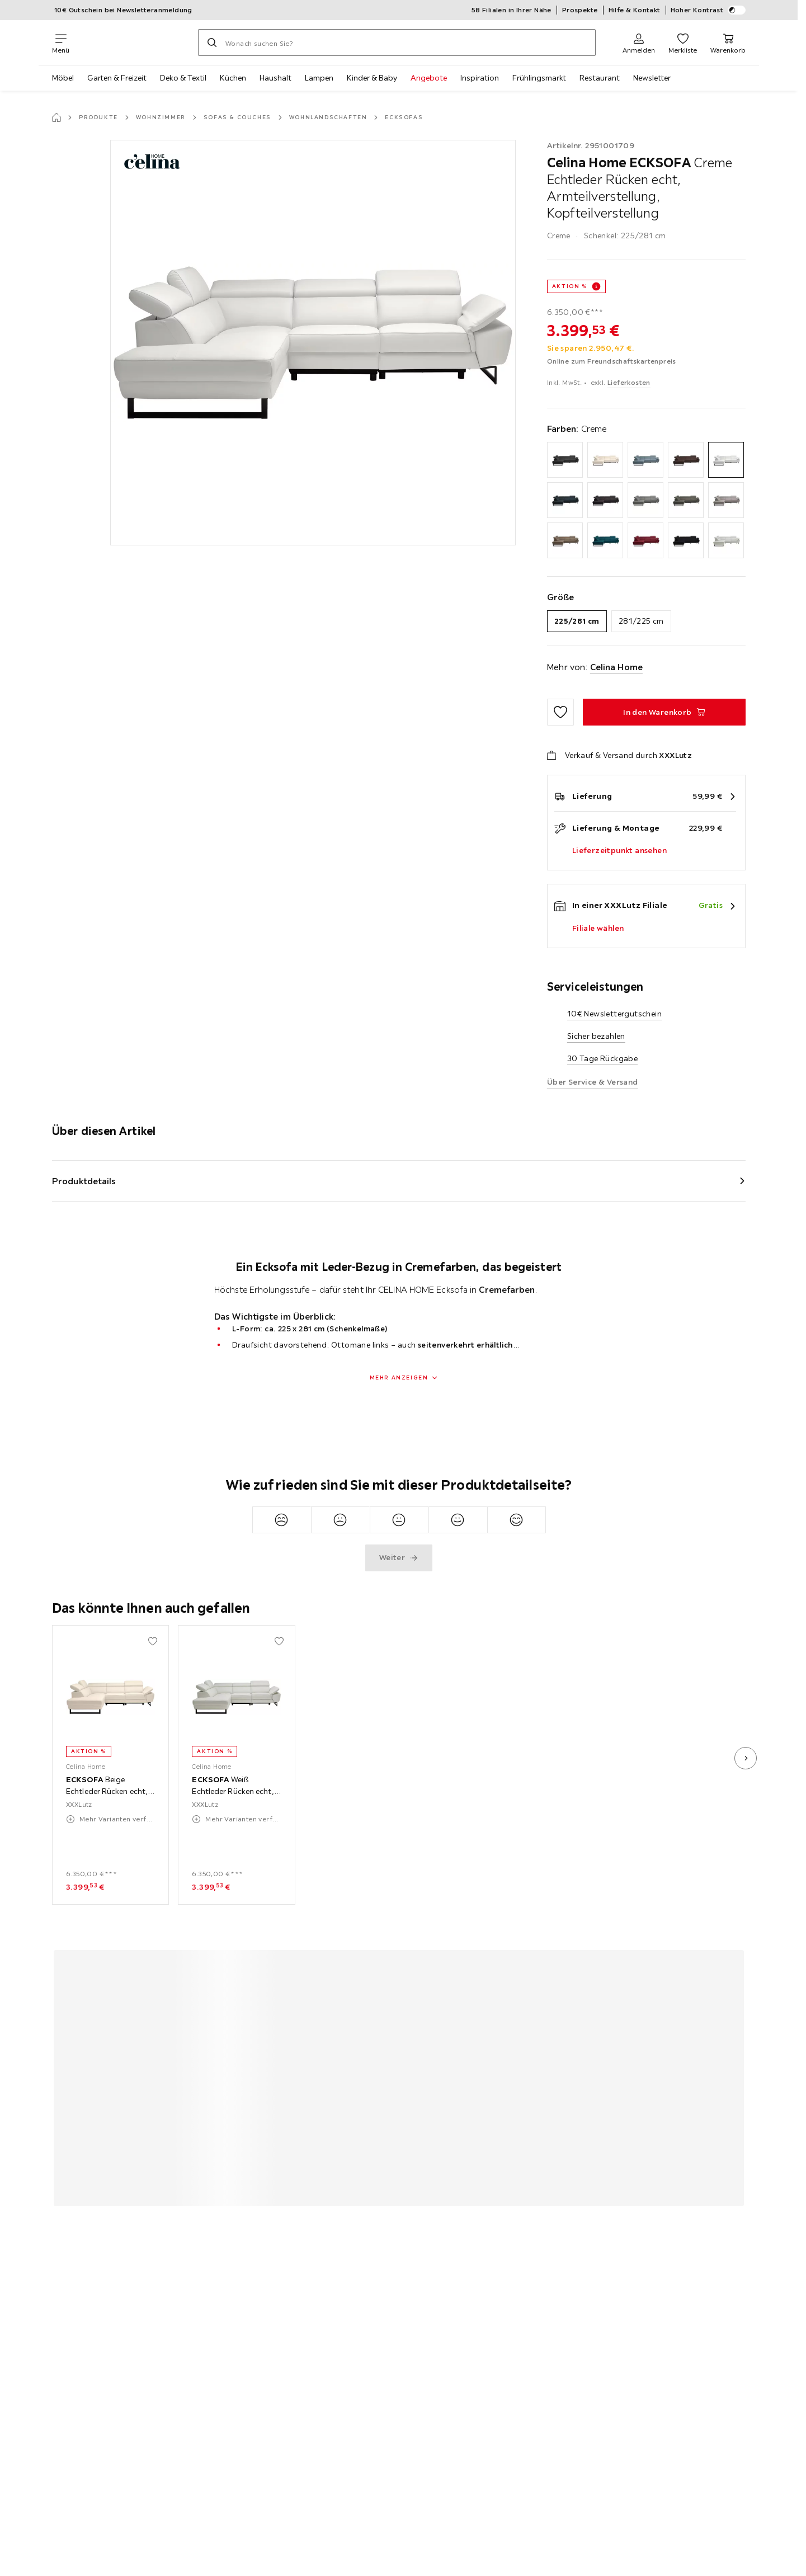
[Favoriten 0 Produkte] (682, 42)
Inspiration (479, 78)
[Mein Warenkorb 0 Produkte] (728, 42)
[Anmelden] (639, 42)
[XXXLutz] (134, 42)
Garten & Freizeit (117, 78)
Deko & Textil (183, 78)
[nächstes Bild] (745, 1758)
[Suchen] (212, 42)
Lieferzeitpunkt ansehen (619, 850)
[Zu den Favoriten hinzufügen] (560, 712)
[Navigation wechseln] (61, 42)
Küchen (233, 78)
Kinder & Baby (372, 78)
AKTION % (569, 286)
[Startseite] (56, 117)
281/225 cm (641, 621)
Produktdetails (84, 1180)
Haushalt (275, 78)
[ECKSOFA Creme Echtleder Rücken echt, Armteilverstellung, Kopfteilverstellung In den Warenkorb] (664, 712)
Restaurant (599, 78)
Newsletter (652, 78)
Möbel (63, 78)
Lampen (319, 78)
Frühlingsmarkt (539, 78)
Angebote (429, 78)
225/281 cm (577, 621)
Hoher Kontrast (708, 10)
